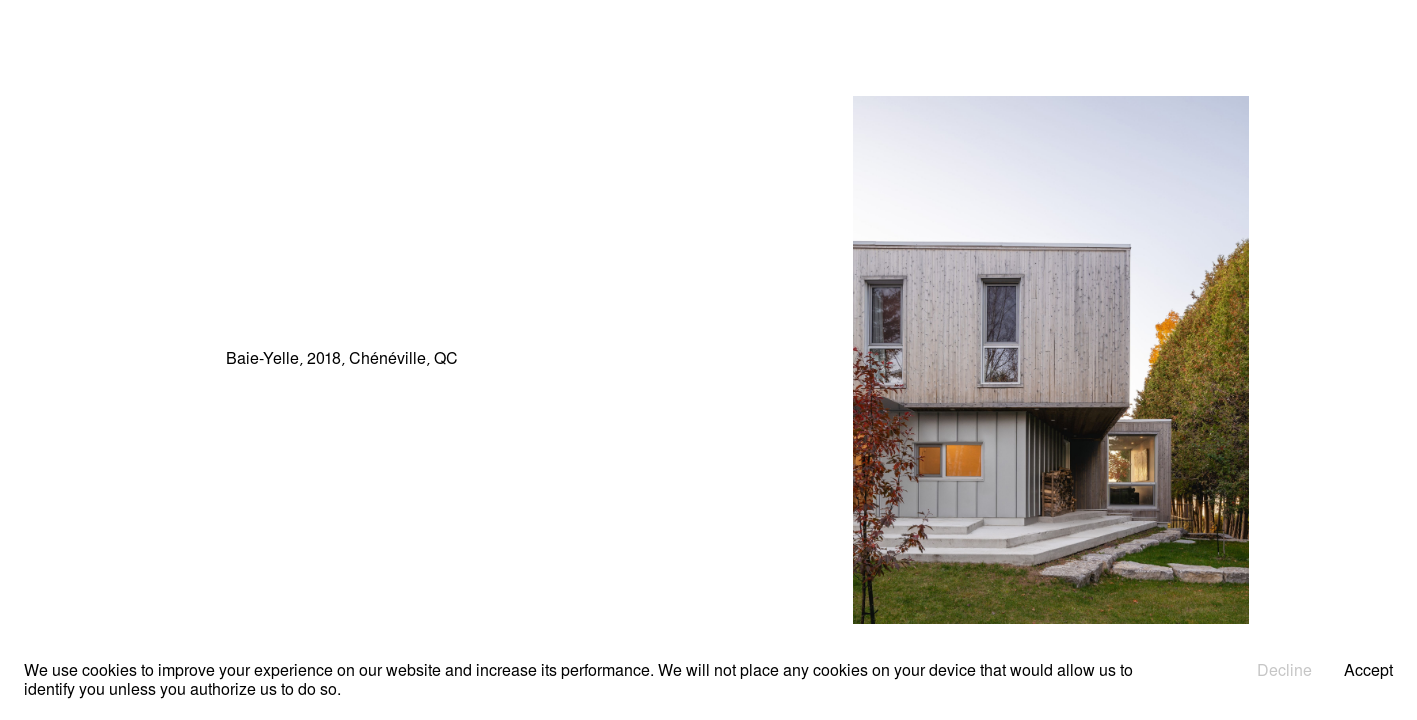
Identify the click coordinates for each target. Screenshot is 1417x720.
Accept (1368, 671)
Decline (1284, 671)
